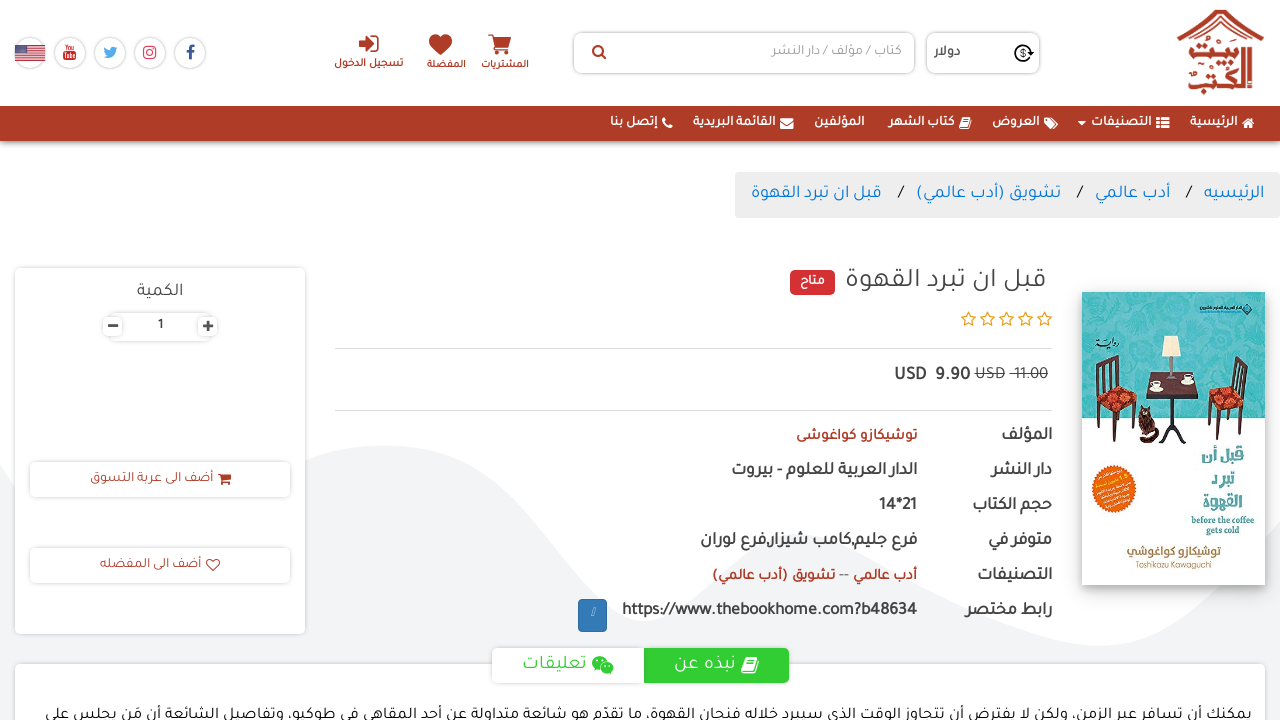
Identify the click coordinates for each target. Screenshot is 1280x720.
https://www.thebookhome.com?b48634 (769, 611)
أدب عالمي (1132, 194)
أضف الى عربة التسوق (160, 479)
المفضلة (450, 64)
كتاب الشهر (930, 123)
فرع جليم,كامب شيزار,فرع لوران (808, 541)
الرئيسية (1222, 123)
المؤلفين (839, 123)
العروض (1025, 123)
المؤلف (1026, 436)
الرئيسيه (1234, 194)
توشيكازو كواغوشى (848, 436)
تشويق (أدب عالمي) (988, 194)
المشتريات (519, 64)
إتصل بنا (641, 123)
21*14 (898, 506)
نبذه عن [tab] (718, 665)
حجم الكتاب (1012, 506)
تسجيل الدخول (358, 51)
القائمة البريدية (743, 123)
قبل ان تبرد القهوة (816, 194)
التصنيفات (1124, 123)
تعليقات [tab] (566, 665)
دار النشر (1022, 471)
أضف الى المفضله (160, 565)
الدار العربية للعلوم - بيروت (824, 471)
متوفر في (1020, 541)
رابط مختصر (1009, 611)
